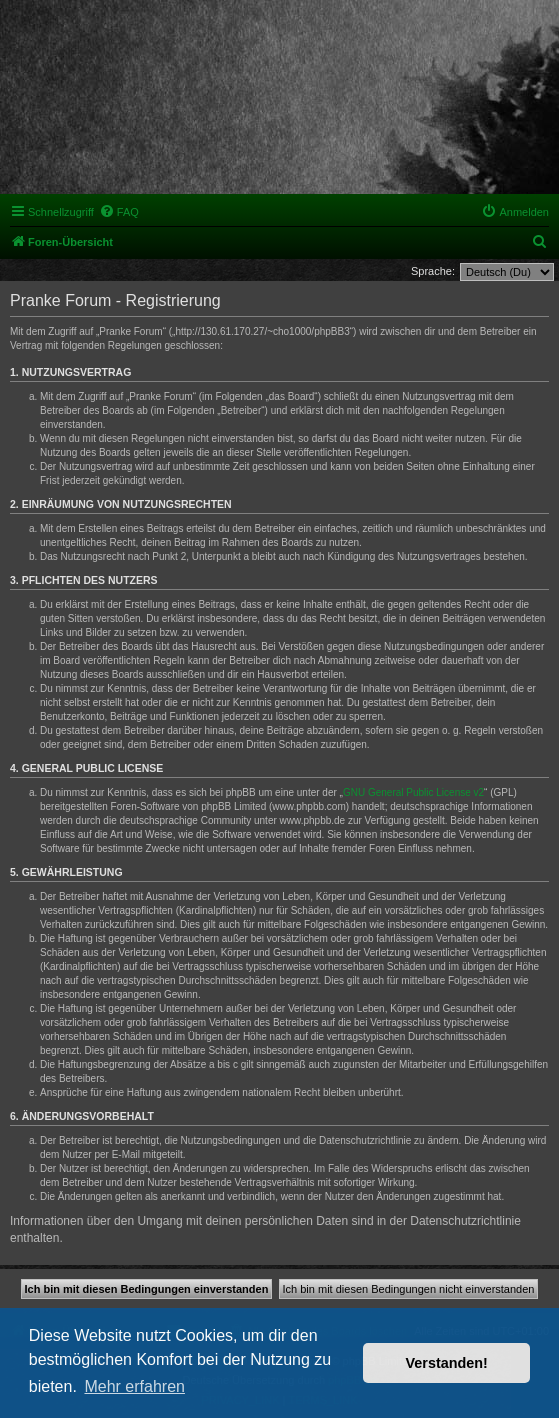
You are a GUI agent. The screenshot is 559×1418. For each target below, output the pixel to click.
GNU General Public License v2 (413, 792)
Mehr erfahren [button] (134, 1386)
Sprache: (433, 271)
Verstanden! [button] (447, 1363)
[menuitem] (119, 212)
